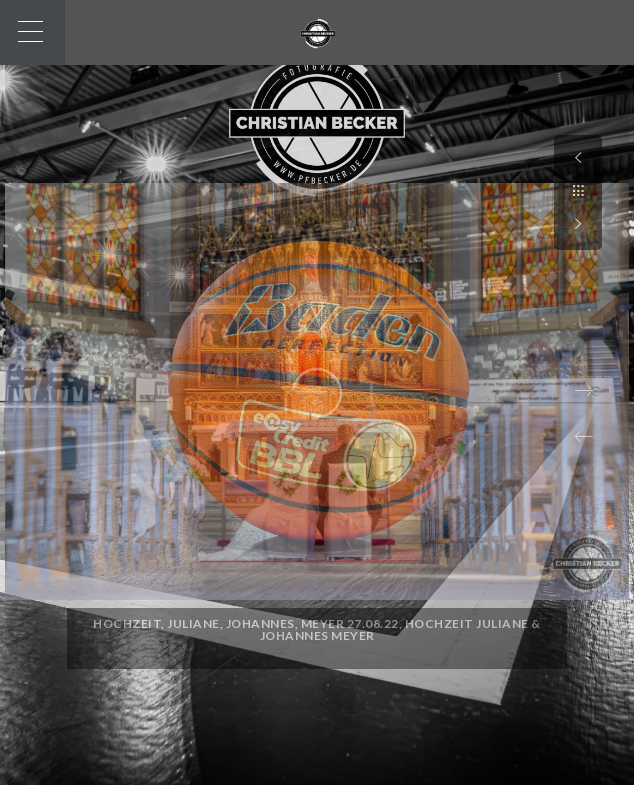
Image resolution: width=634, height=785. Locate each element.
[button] (584, 437)
